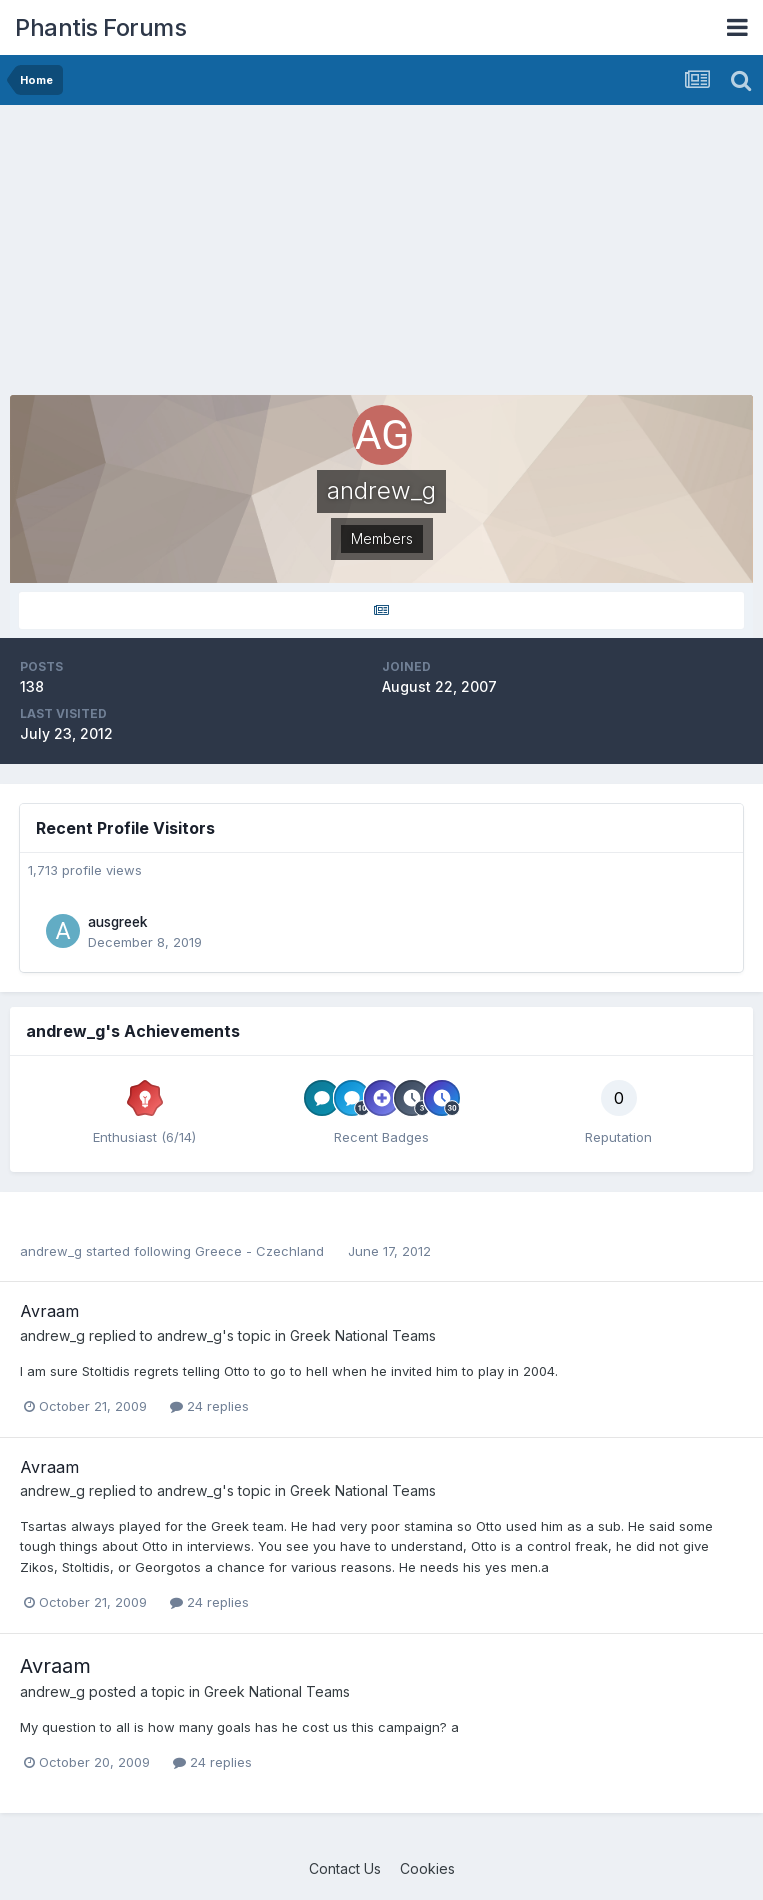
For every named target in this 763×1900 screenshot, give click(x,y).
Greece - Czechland (261, 1251)
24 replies (209, 1406)
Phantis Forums (100, 27)
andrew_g (51, 1251)
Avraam (49, 1311)
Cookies (427, 1868)
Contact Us (345, 1868)
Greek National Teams (363, 1335)
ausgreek (118, 922)
